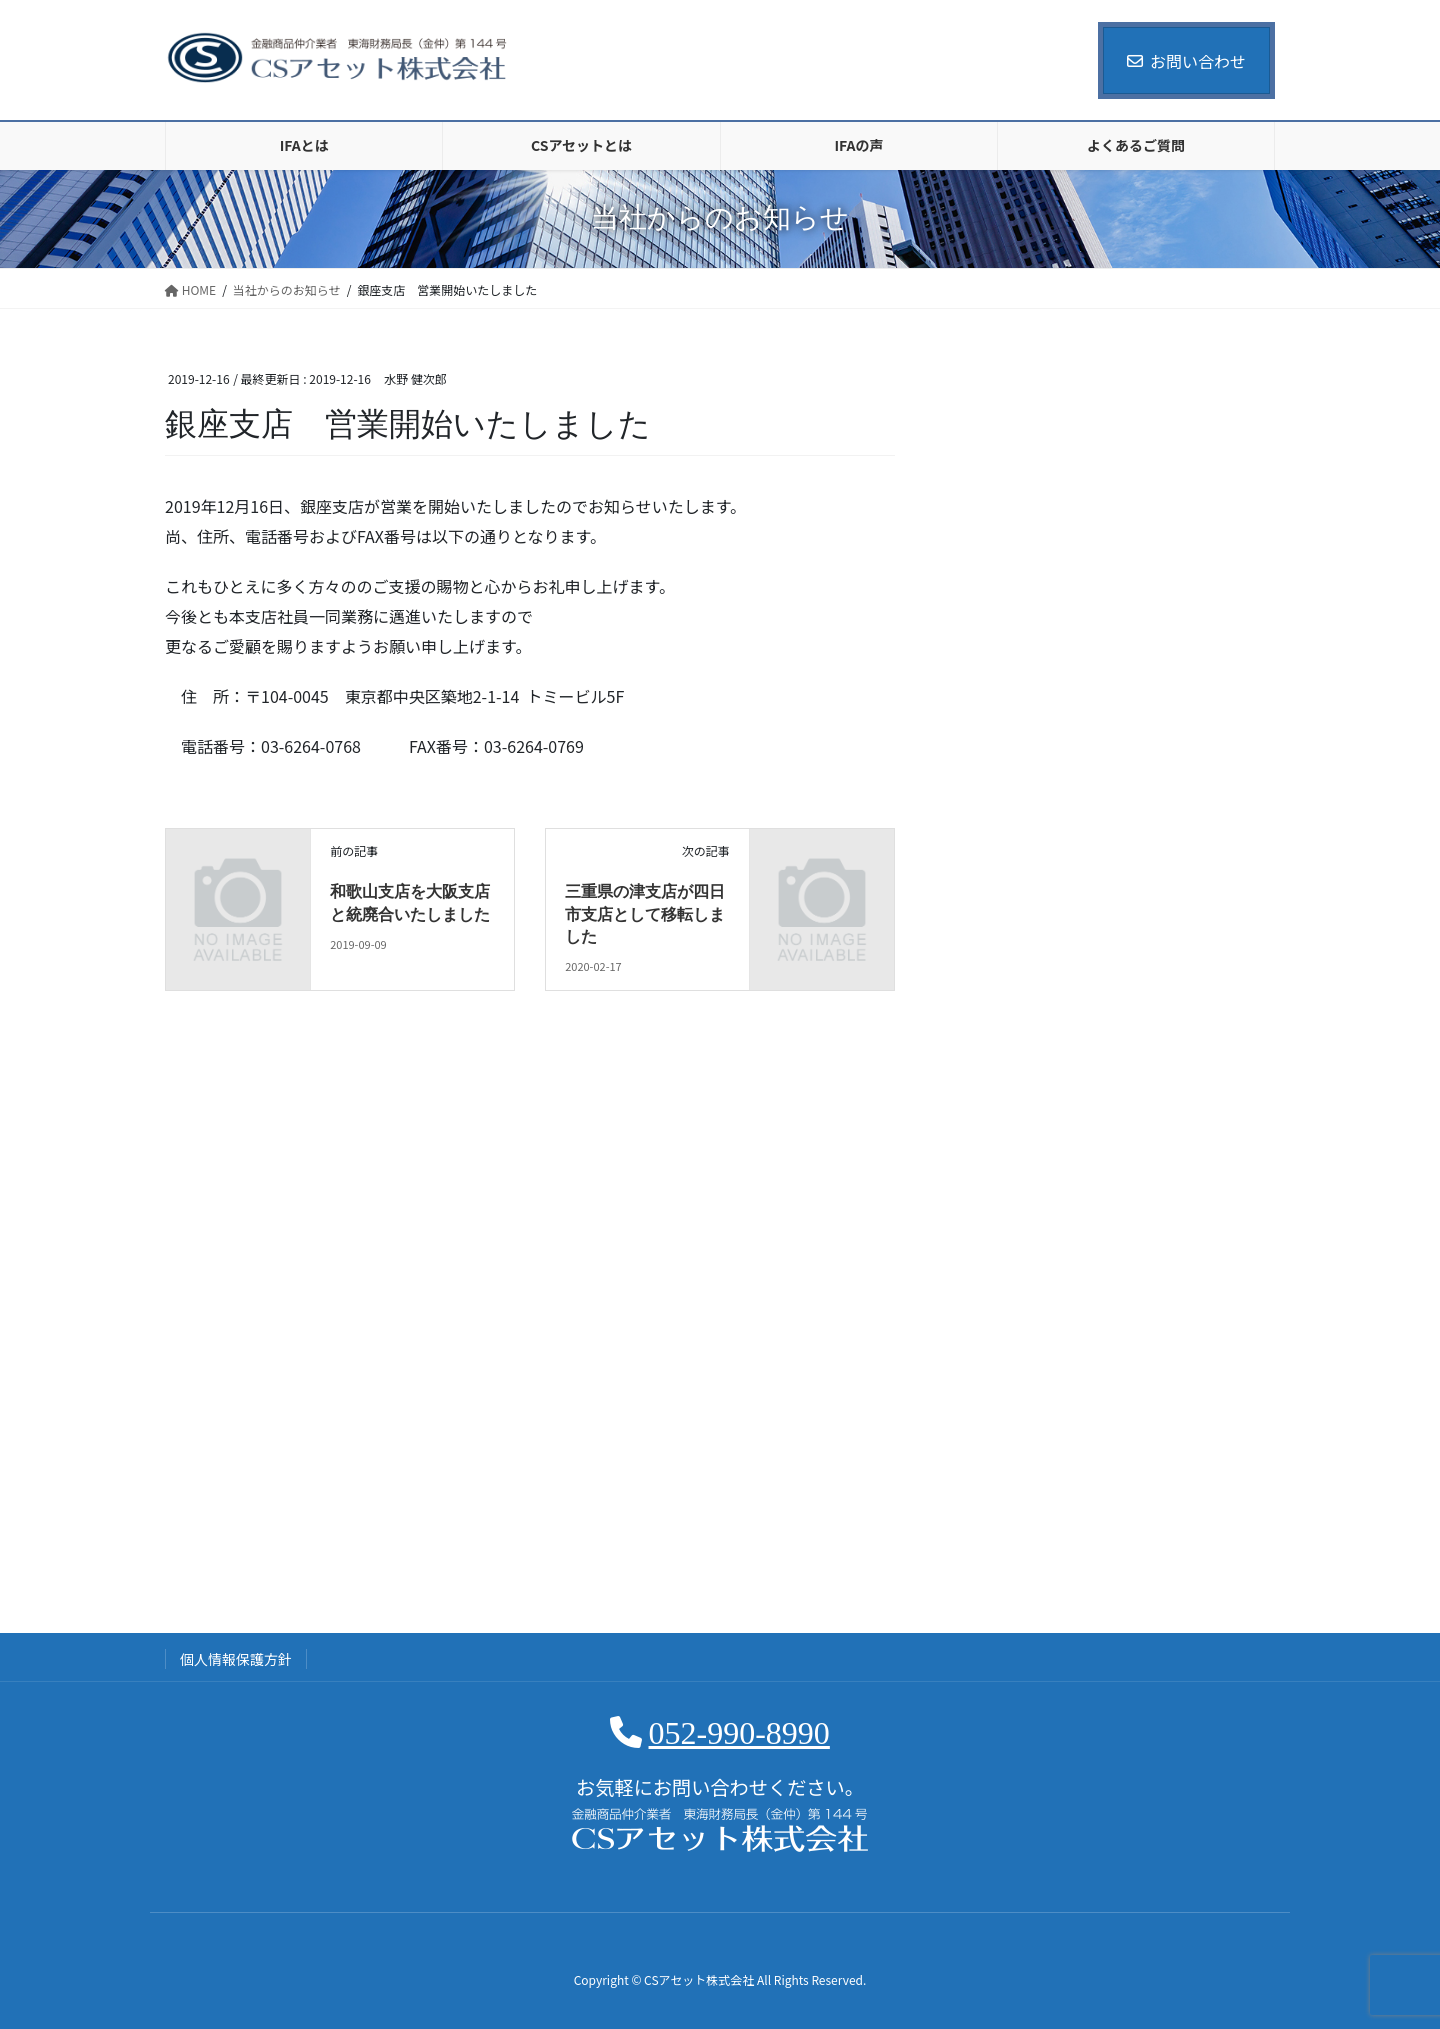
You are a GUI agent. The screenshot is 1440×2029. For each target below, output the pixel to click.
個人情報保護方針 (236, 1659)
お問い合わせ (1186, 61)
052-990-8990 (739, 1733)
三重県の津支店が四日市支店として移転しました (645, 914)
